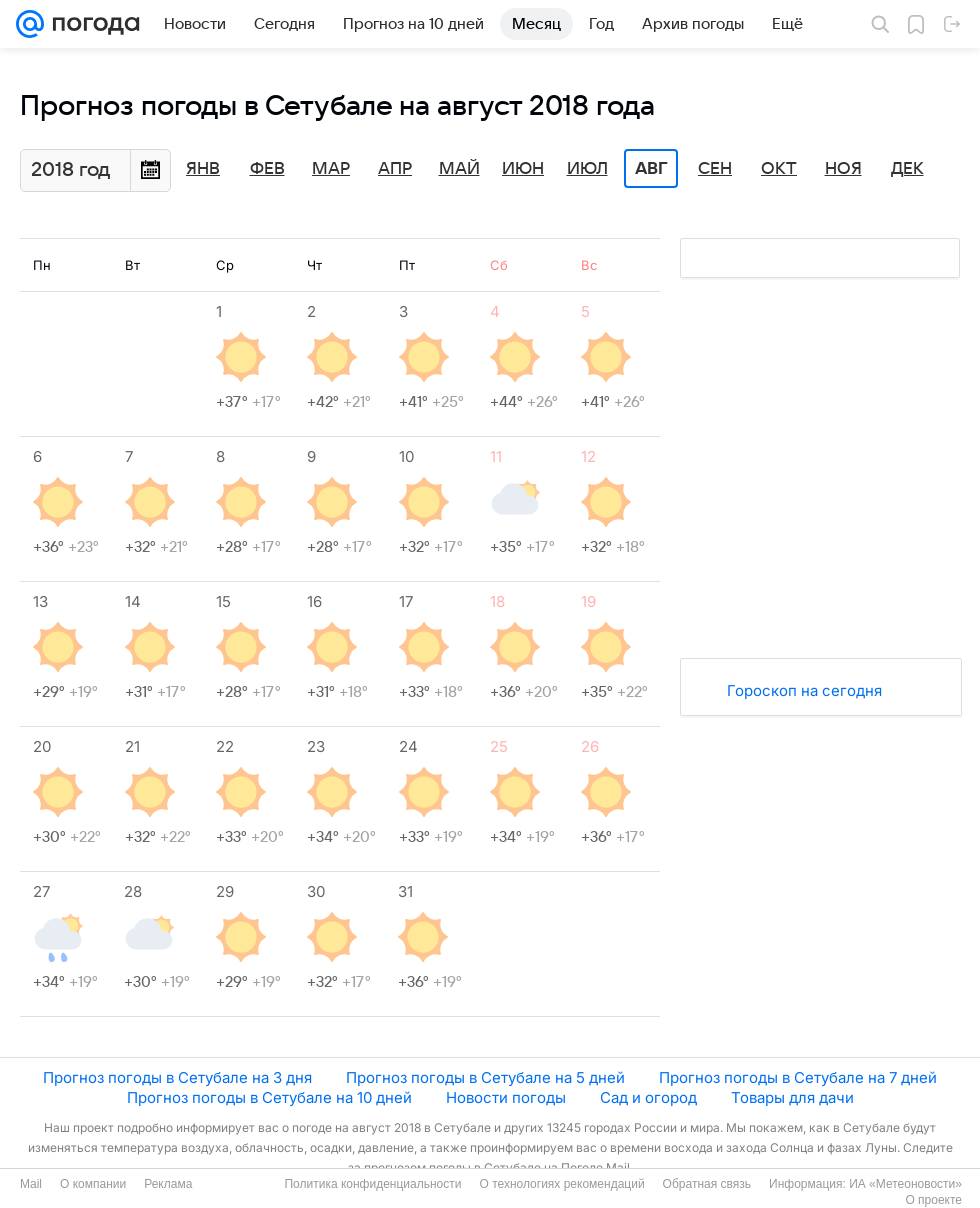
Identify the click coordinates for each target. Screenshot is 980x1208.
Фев (267, 169)
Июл (587, 169)
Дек (907, 169)
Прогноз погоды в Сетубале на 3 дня (177, 1077)
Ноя (843, 169)
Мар (331, 169)
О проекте (933, 1200)
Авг (651, 169)
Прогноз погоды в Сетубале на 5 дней (485, 1077)
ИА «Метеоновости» (905, 1184)
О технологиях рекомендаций (561, 1184)
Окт (779, 169)
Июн (523, 169)
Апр (395, 169)
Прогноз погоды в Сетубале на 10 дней (269, 1097)
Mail (31, 1184)
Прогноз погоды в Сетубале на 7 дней (798, 1077)
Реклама (168, 1184)
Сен (715, 169)
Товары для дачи (792, 1097)
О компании (93, 1184)
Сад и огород (648, 1097)
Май (459, 169)
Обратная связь (707, 1184)
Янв (203, 169)
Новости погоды (506, 1097)
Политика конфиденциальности (372, 1184)
